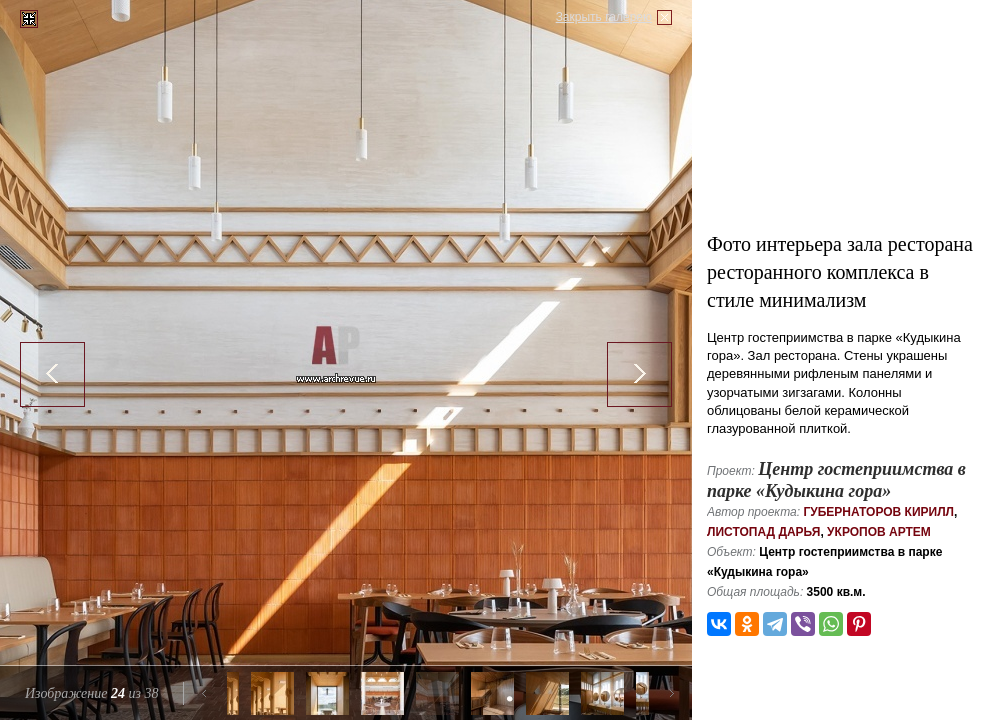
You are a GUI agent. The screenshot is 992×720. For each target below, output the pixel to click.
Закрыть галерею (604, 17)
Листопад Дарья (763, 532)
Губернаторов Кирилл (878, 512)
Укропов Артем (879, 532)
